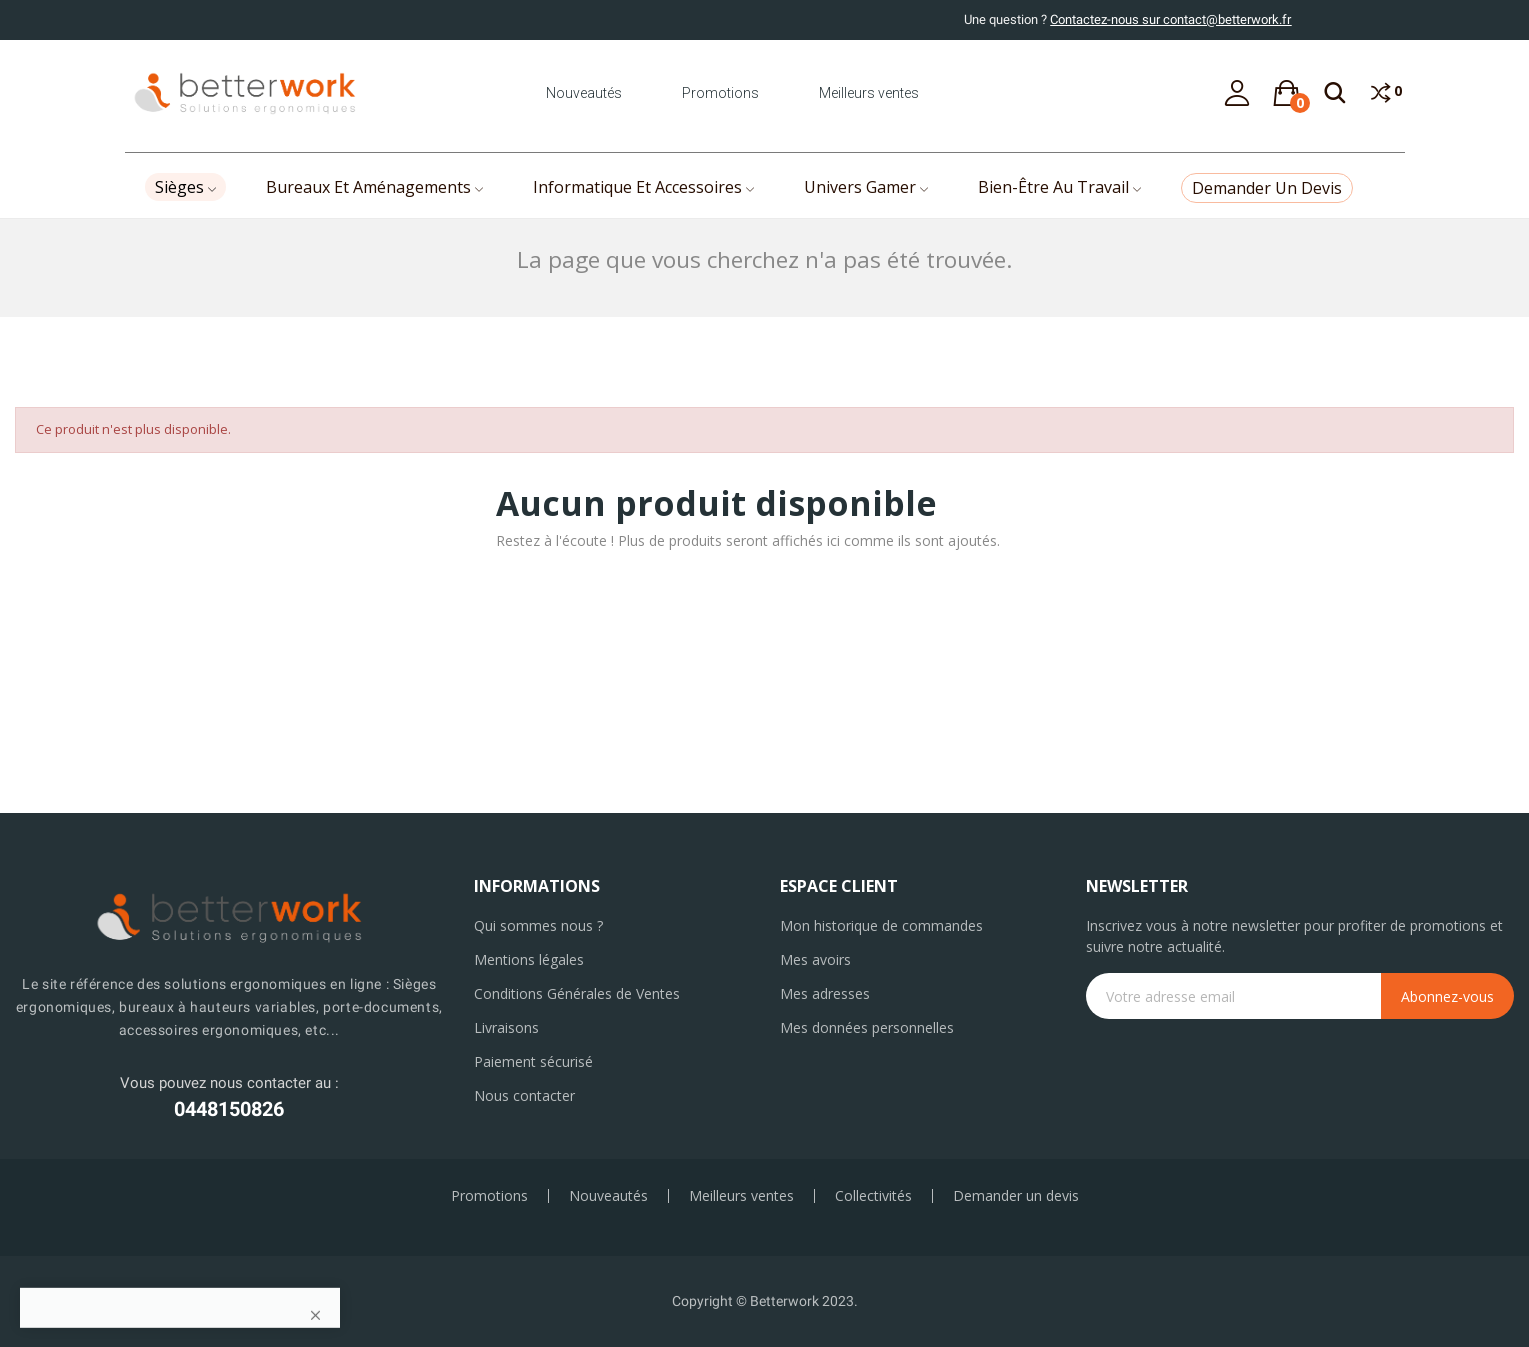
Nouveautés (584, 93)
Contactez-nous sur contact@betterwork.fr (1170, 19)
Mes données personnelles (867, 1027)
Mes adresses (825, 993)
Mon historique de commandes (881, 925)
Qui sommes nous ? (538, 925)
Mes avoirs (815, 959)
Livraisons (506, 1027)
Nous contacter (524, 1095)
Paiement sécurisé (533, 1061)
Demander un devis (1016, 1196)
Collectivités (873, 1196)
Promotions (720, 93)
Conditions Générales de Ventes (577, 993)
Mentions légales (529, 959)
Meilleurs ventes (869, 93)
